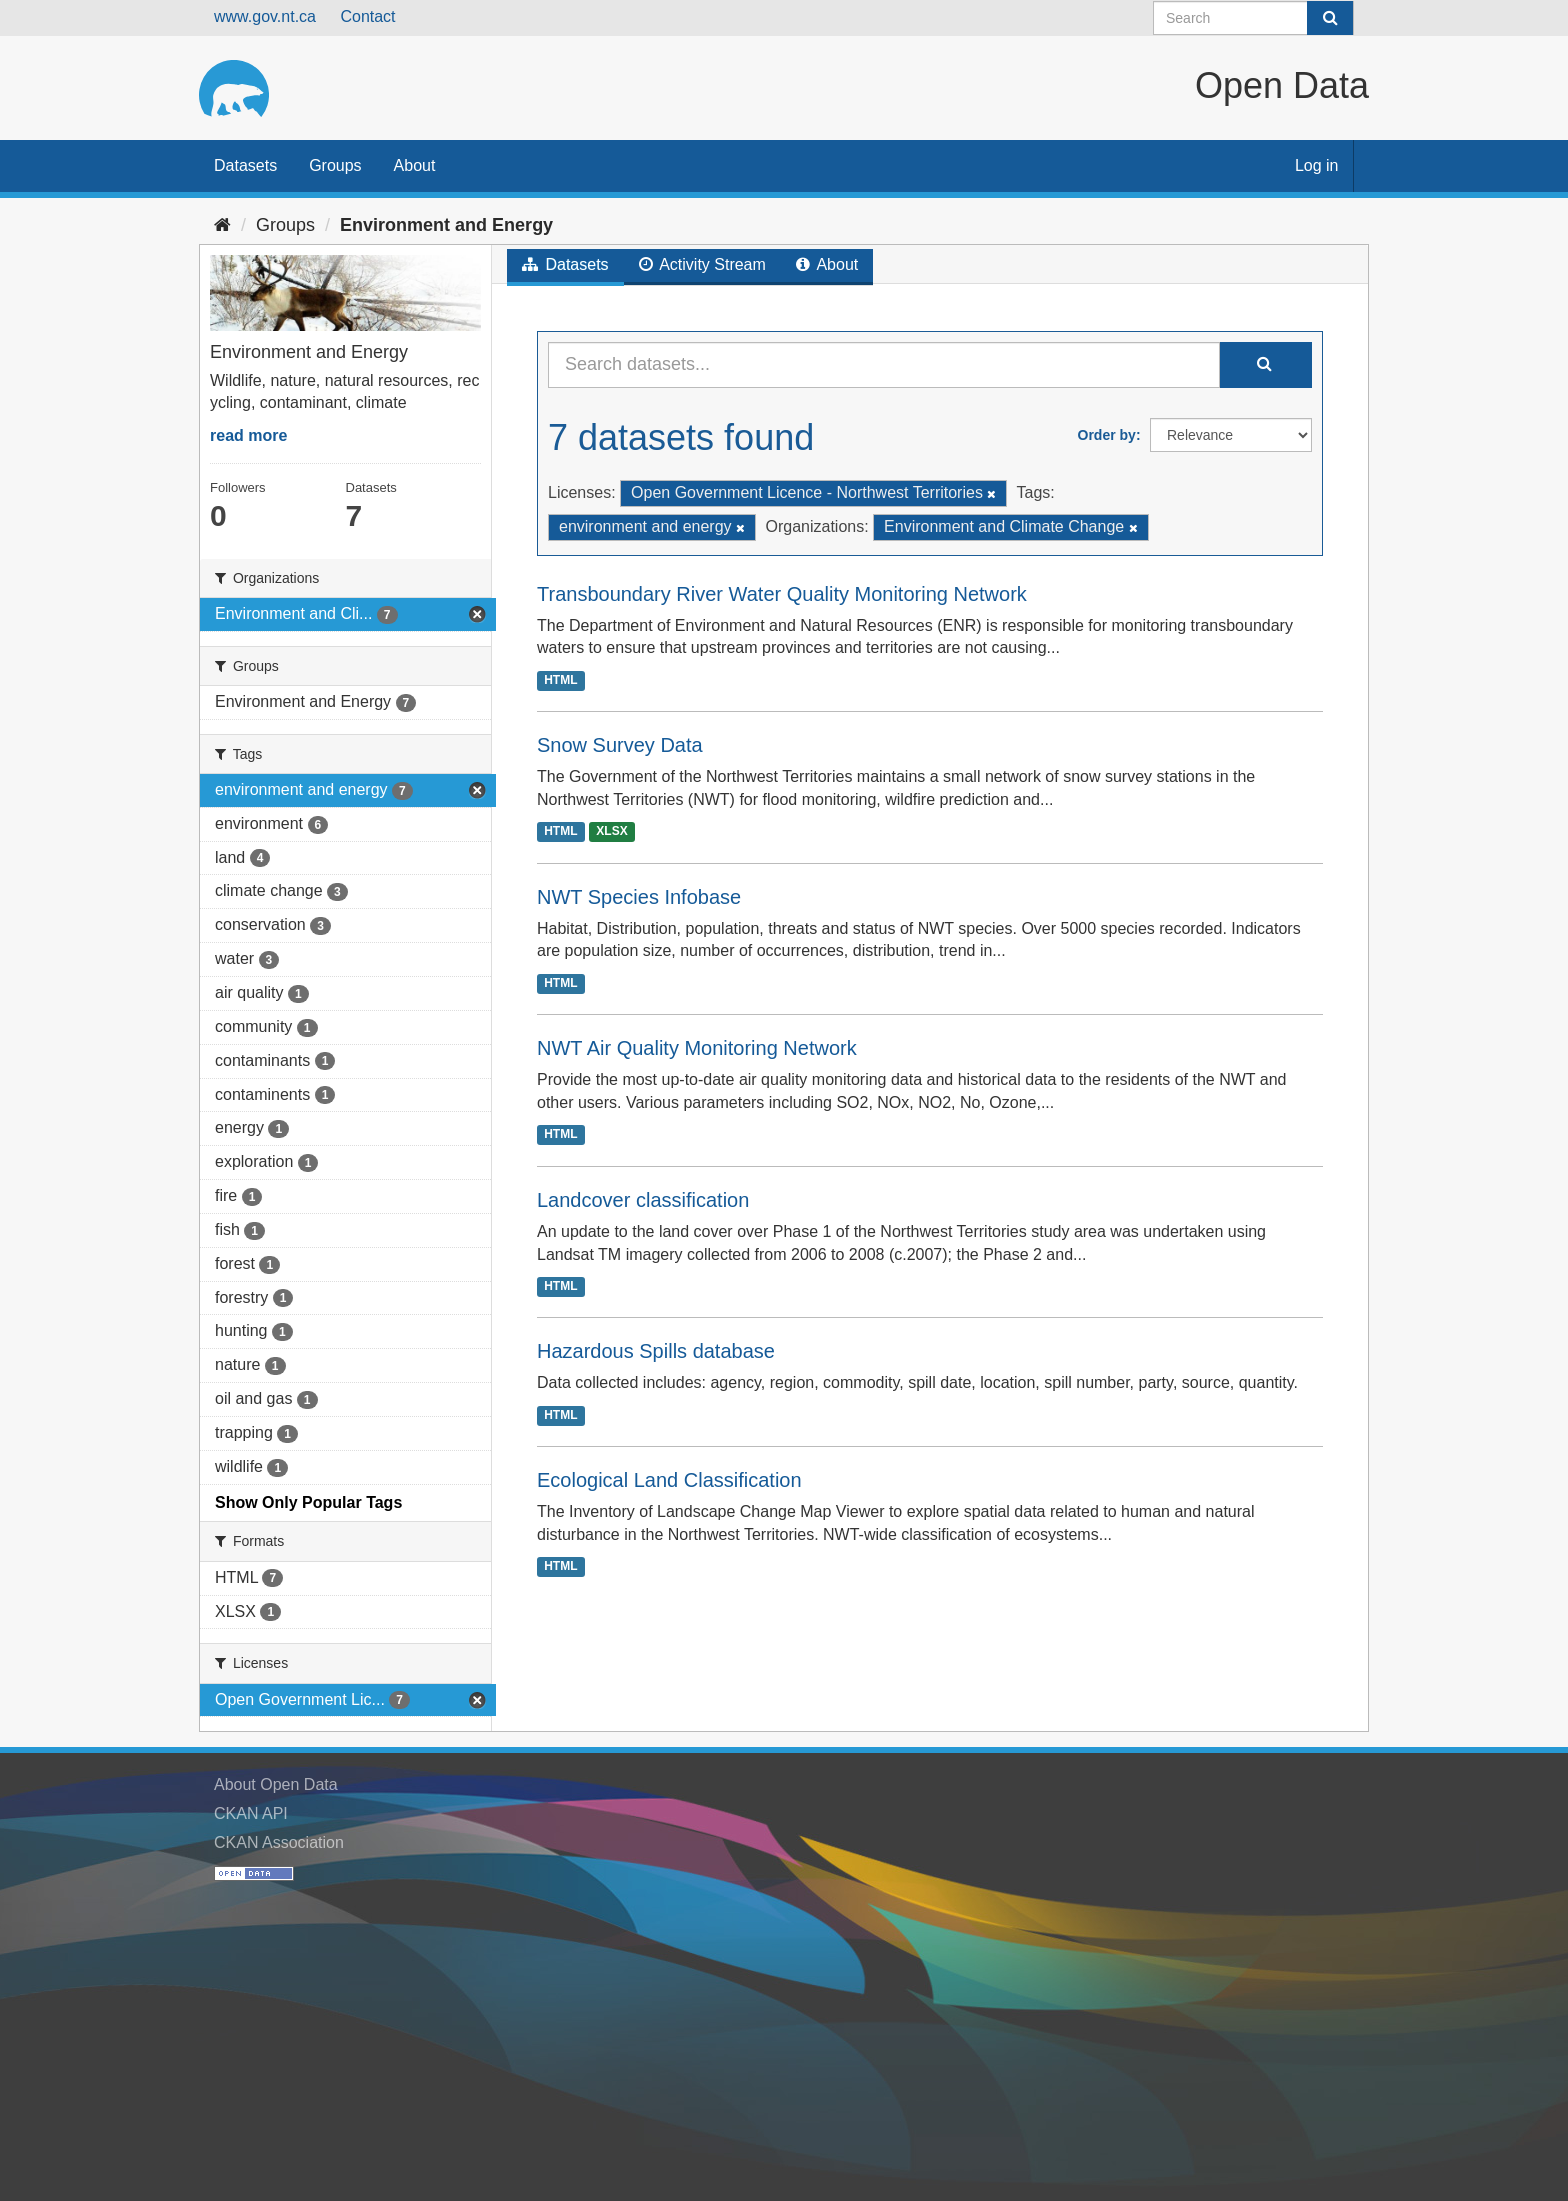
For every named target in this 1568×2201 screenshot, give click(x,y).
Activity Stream (702, 264)
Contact (367, 16)
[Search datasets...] (884, 365)
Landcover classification (643, 1200)
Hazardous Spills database (656, 1351)
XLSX (611, 832)
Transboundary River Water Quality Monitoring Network (782, 594)
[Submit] (1330, 18)
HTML (560, 680)
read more (248, 435)
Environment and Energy (446, 225)
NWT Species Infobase (639, 897)
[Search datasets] (1253, 18)
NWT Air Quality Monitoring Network (697, 1048)
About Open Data (276, 1784)
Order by (1107, 435)
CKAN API (251, 1813)
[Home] (222, 225)
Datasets (245, 165)
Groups (335, 165)
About (415, 165)
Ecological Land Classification (669, 1480)
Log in (1317, 165)
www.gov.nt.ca (265, 16)
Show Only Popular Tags (308, 1502)
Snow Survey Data (620, 745)
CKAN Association (279, 1842)
